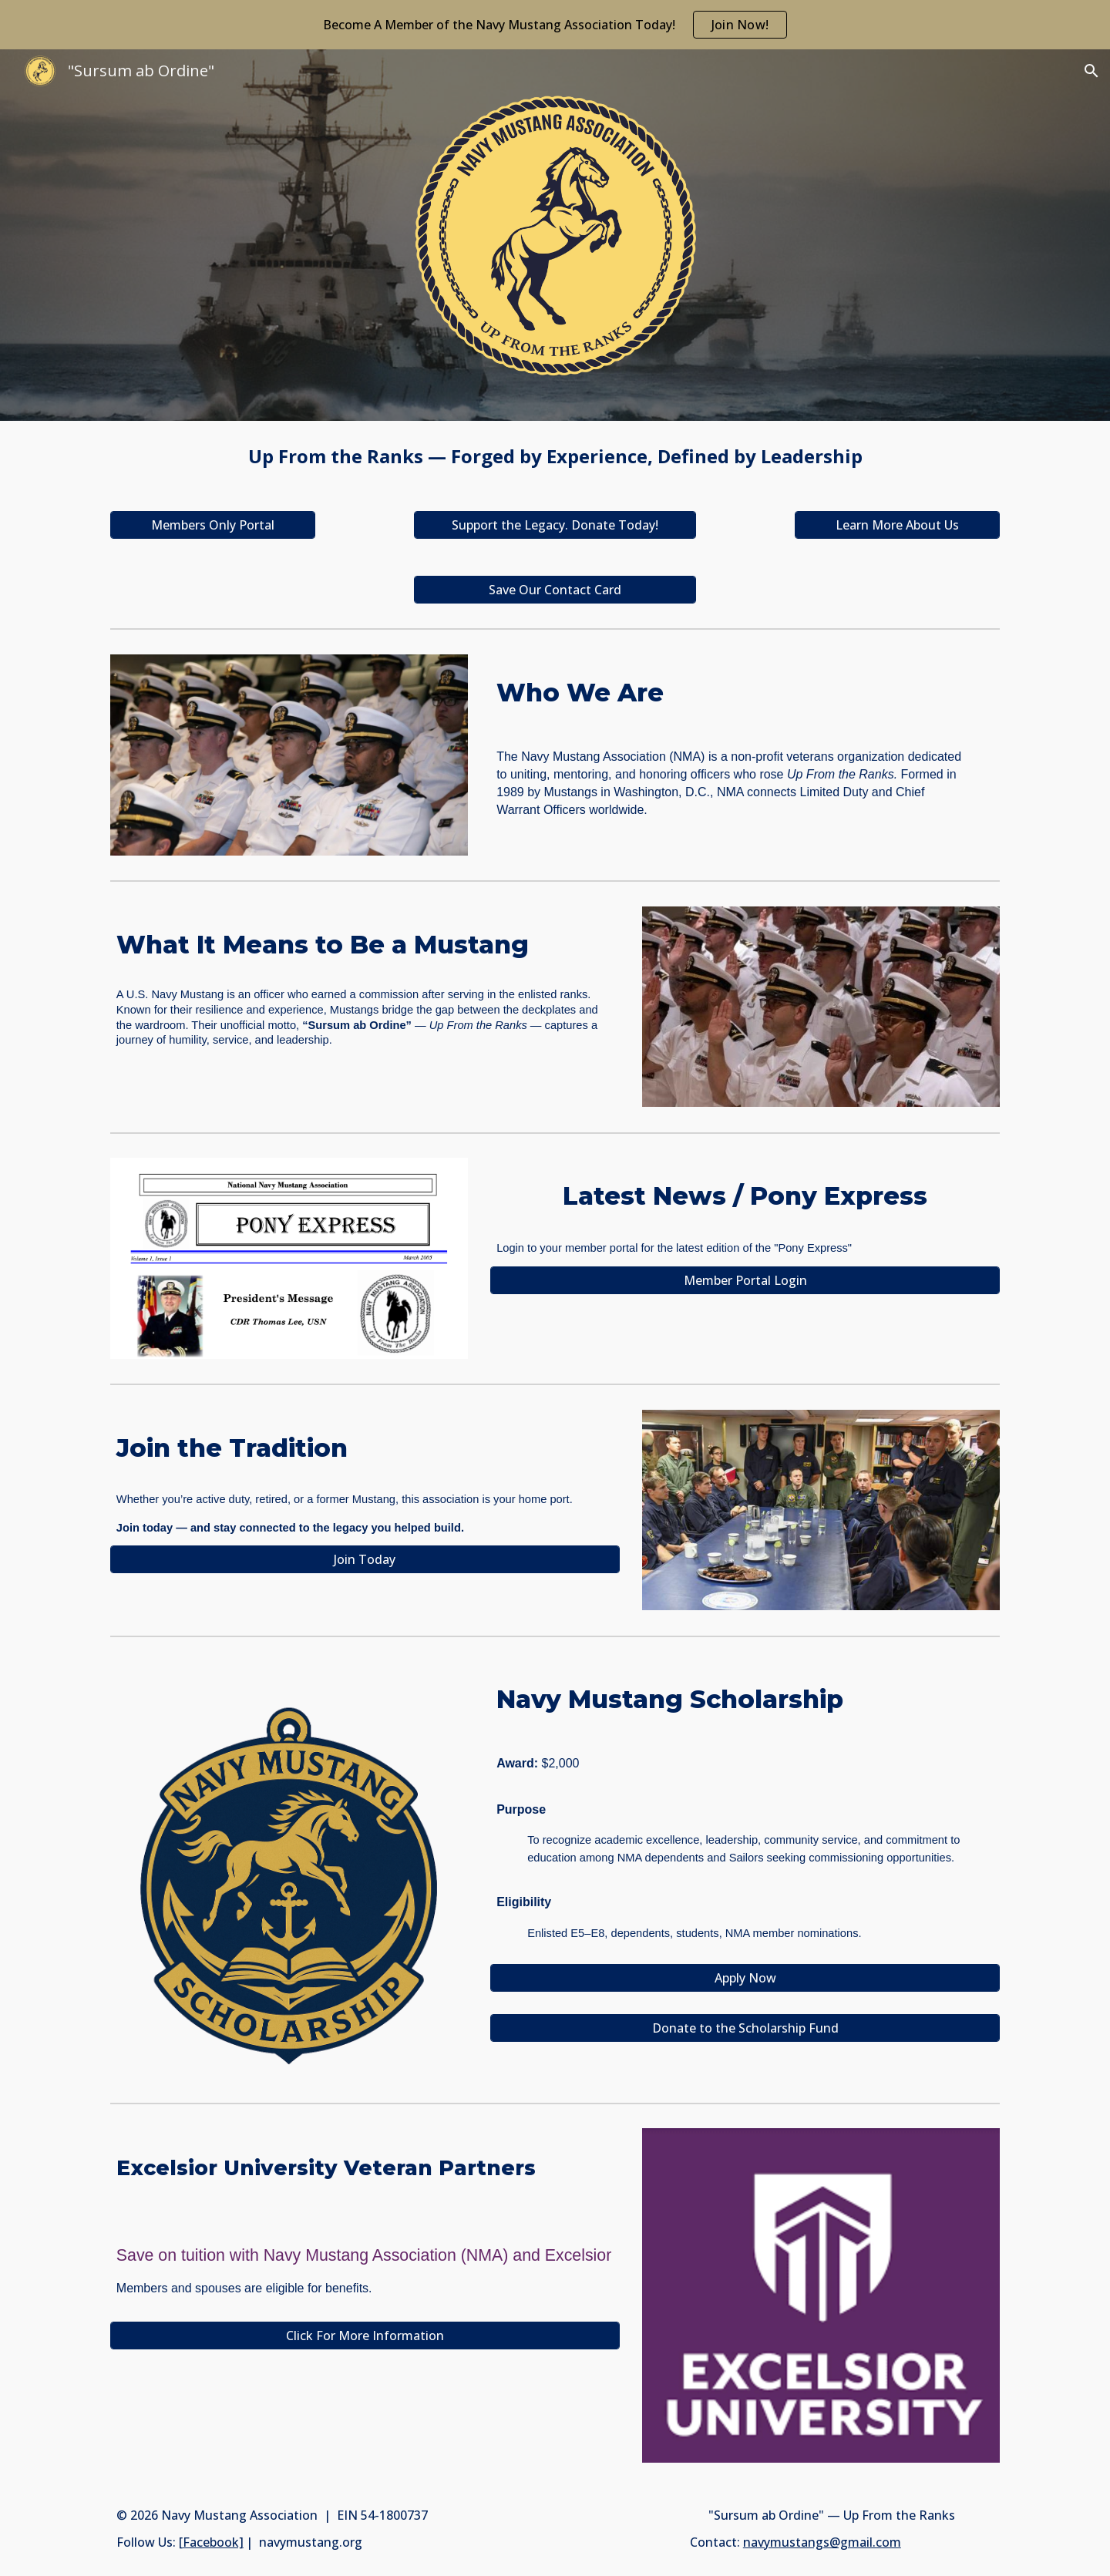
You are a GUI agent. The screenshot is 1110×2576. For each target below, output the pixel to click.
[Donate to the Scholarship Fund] (745, 2028)
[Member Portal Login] (745, 1280)
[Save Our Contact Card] (555, 589)
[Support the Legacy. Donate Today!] (555, 525)
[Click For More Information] (365, 2335)
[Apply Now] (745, 1978)
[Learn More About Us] (897, 525)
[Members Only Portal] (212, 525)
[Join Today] (365, 1559)
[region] (555, 24)
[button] (1091, 70)
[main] (555, 456)
